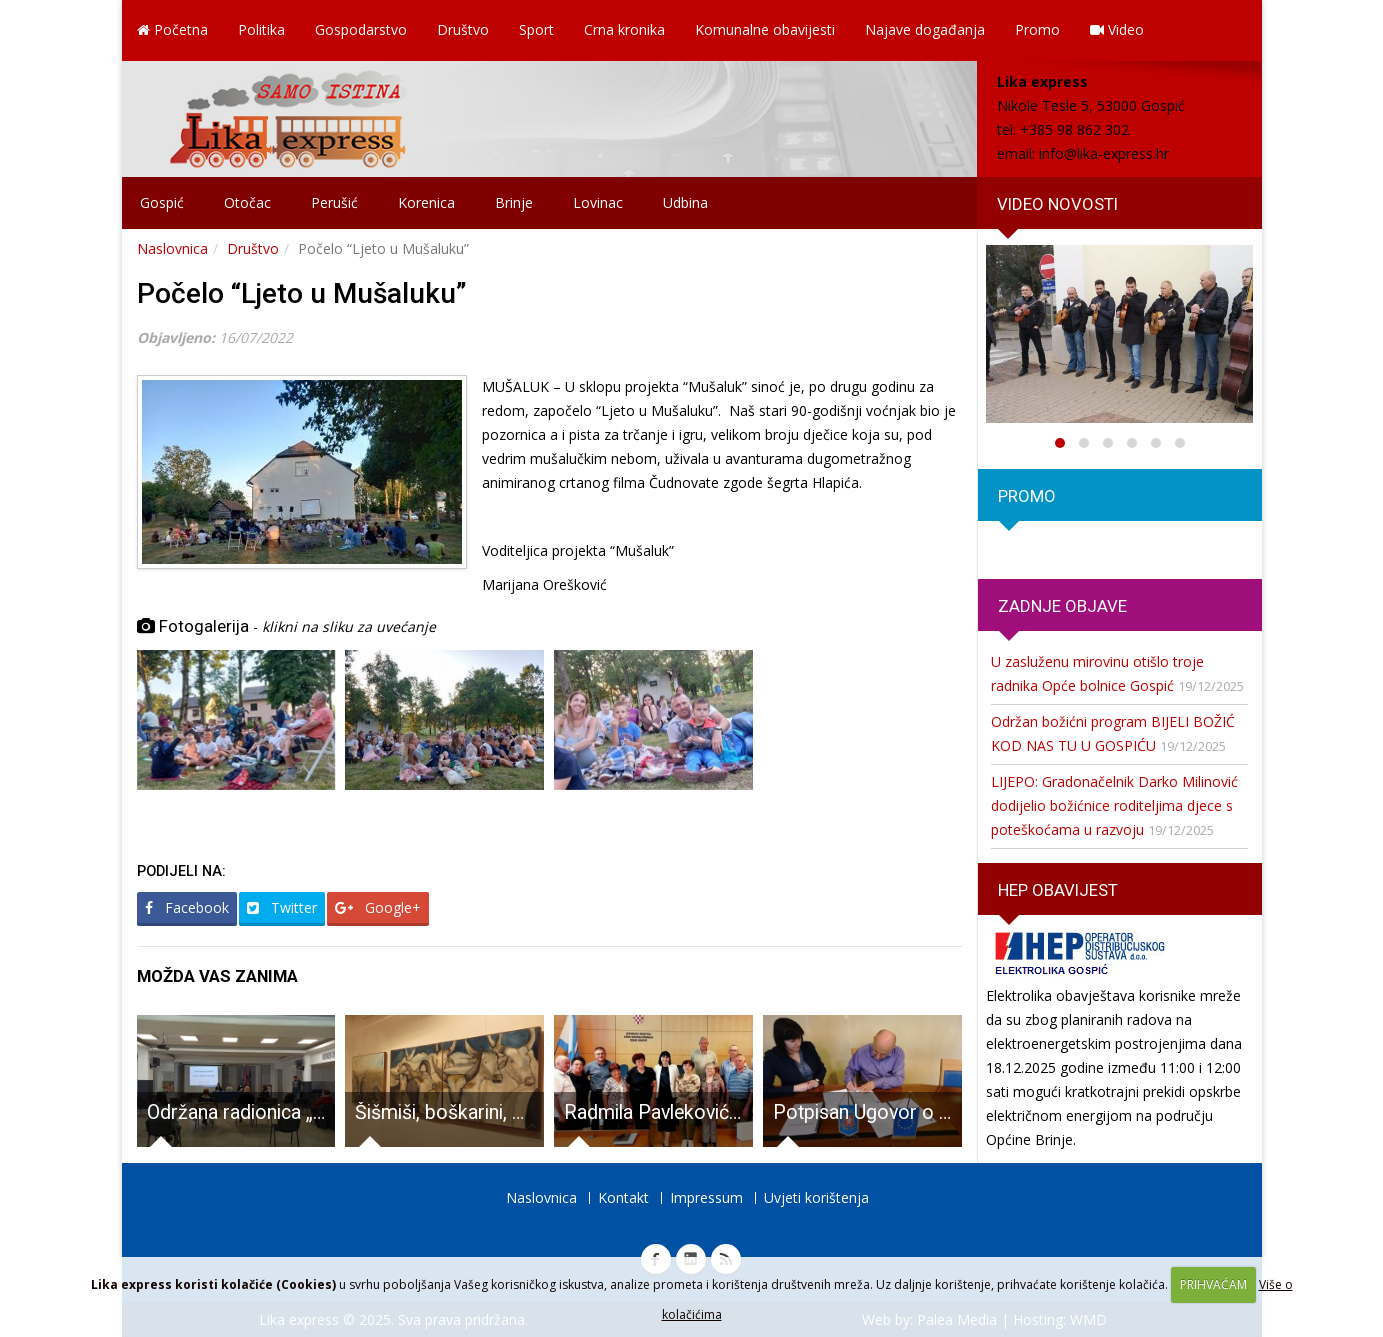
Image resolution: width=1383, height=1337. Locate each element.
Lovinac (598, 202)
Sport (536, 29)
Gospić (162, 202)
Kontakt (623, 1197)
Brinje (514, 202)
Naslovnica (172, 248)
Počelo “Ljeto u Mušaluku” (302, 293)
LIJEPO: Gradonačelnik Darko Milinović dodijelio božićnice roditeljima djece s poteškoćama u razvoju (1114, 805)
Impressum (706, 1197)
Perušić (334, 202)
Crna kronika (624, 29)
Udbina (685, 202)
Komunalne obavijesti (765, 29)
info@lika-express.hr (1104, 153)
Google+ (378, 907)
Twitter (282, 907)
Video (1117, 29)
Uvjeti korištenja (816, 1197)
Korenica (426, 202)
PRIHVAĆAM (1213, 1284)
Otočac (247, 202)
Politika (261, 29)
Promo (1037, 29)
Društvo (463, 29)
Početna (172, 29)
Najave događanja (925, 29)
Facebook (187, 907)
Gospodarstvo (361, 29)
